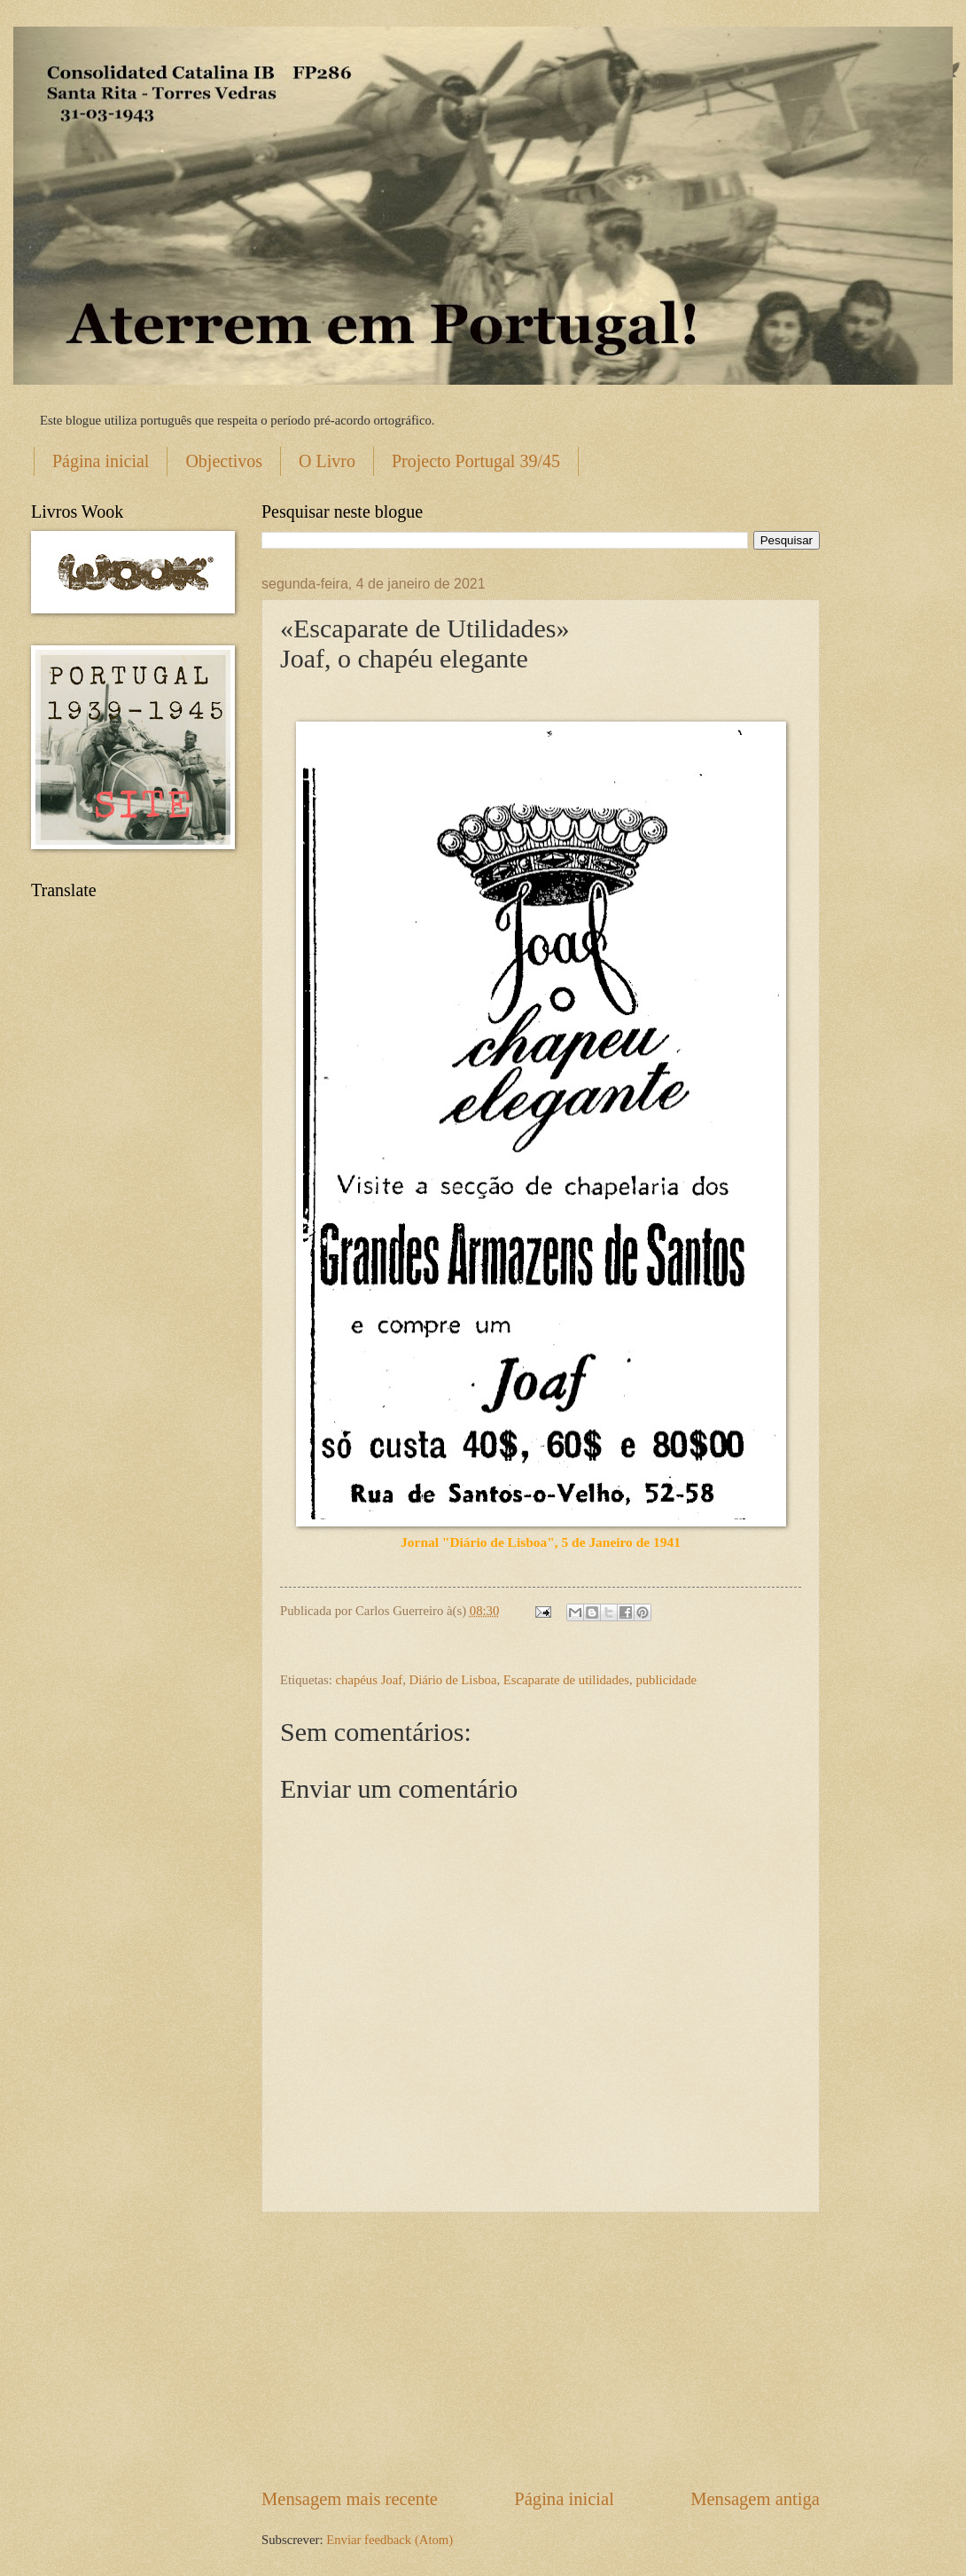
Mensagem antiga (755, 2499)
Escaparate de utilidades (566, 1680)
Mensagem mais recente (349, 2499)
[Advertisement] (541, 2350)
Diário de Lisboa (453, 1680)
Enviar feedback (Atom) (389, 2540)
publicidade (666, 1680)
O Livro (327, 461)
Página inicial (100, 461)
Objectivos (223, 461)
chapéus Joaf (369, 1680)
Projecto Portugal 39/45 (476, 461)
